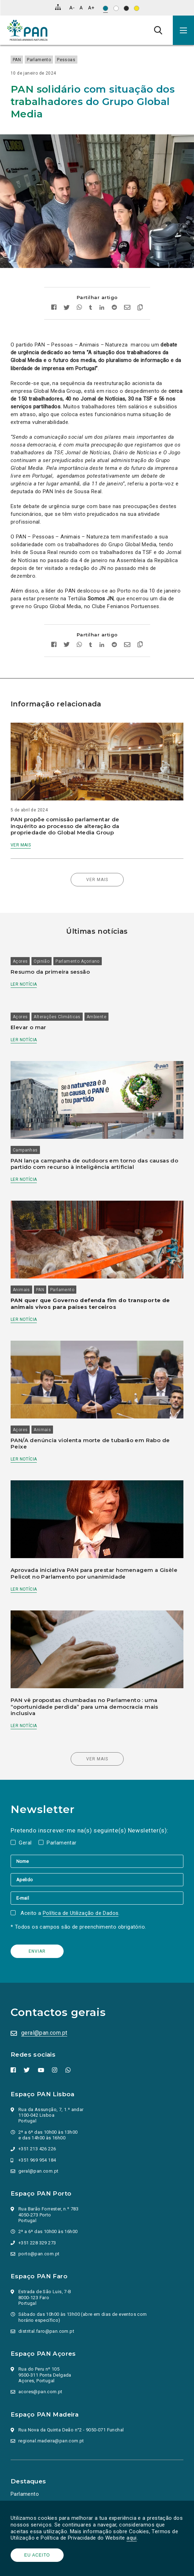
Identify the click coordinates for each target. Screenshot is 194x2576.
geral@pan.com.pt (44, 2032)
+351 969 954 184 (37, 2160)
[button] (183, 30)
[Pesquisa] (158, 30)
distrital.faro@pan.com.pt (46, 2331)
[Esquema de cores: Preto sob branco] (116, 8)
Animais (21, 1289)
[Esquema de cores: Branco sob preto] (126, 8)
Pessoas (66, 59)
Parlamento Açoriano (77, 961)
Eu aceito (37, 2555)
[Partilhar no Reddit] (114, 308)
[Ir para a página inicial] (27, 30)
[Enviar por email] (127, 308)
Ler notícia (24, 984)
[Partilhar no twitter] (66, 308)
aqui (132, 2538)
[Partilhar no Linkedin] (102, 308)
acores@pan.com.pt (40, 2391)
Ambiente (96, 1016)
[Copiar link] (138, 308)
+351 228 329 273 (37, 2242)
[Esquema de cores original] (105, 8)
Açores (20, 961)
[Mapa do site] (58, 7)
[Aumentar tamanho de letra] (91, 8)
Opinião (41, 961)
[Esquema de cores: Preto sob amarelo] (136, 8)
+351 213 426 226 (37, 2148)
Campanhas (25, 1150)
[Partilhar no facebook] (55, 308)
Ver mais (21, 845)
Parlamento (39, 59)
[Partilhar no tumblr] (91, 308)
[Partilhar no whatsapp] (79, 308)
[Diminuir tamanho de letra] (72, 8)
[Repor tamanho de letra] (81, 8)
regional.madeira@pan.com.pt (51, 2440)
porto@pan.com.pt (38, 2253)
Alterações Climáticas (57, 1016)
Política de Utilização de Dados (80, 1913)
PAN (17, 59)
